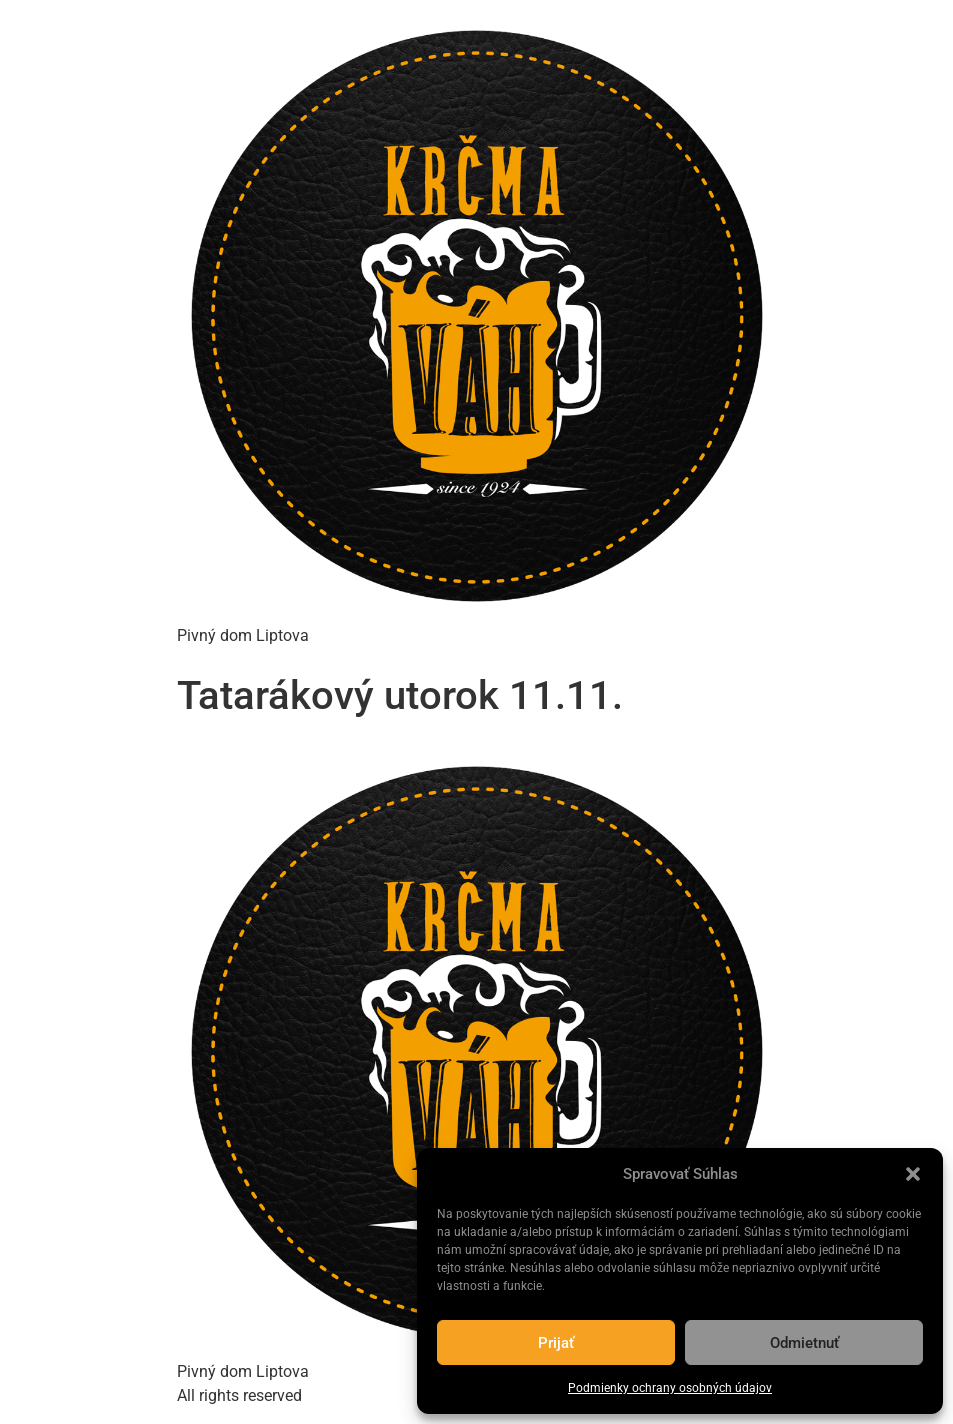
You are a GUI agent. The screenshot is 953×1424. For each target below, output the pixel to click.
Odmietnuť (804, 1343)
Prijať (556, 1343)
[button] (913, 1174)
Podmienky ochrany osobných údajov (670, 1388)
